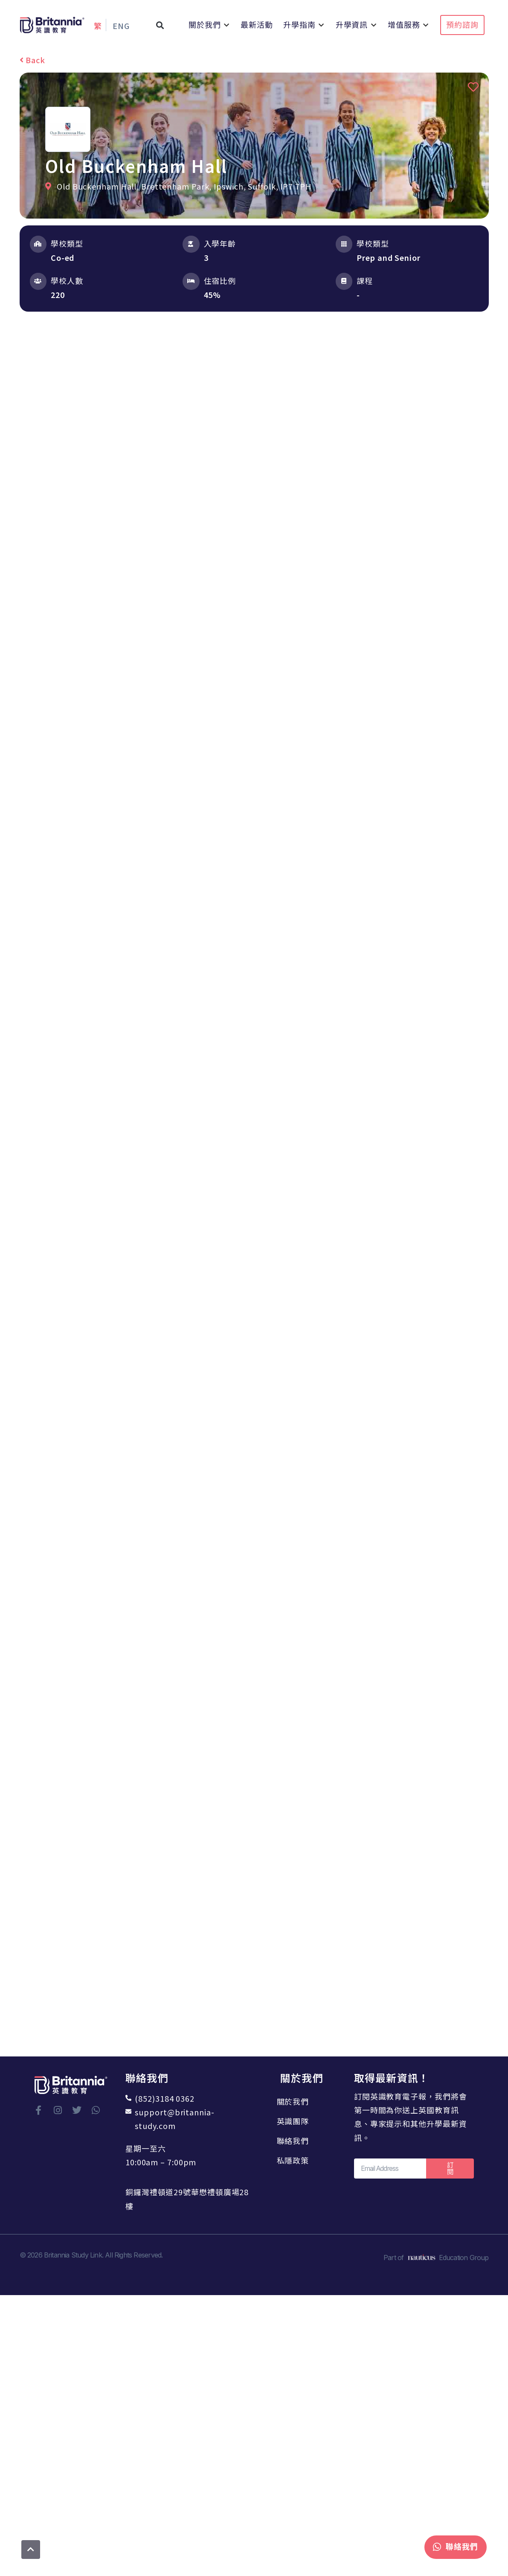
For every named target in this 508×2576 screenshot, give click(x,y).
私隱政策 (296, 2160)
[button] (160, 25)
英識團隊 (296, 2120)
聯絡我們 (296, 2140)
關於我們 (296, 2101)
